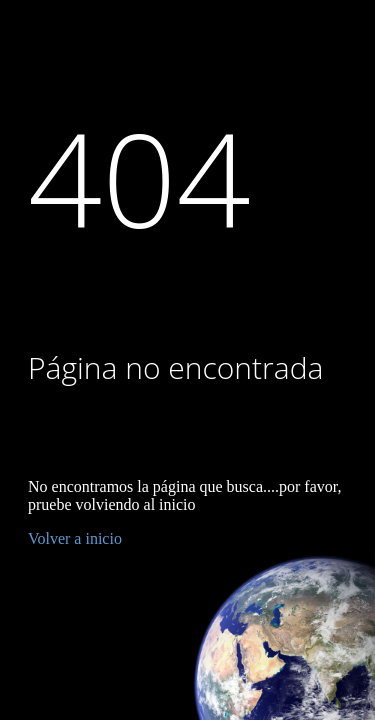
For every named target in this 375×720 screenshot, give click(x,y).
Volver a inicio (75, 538)
